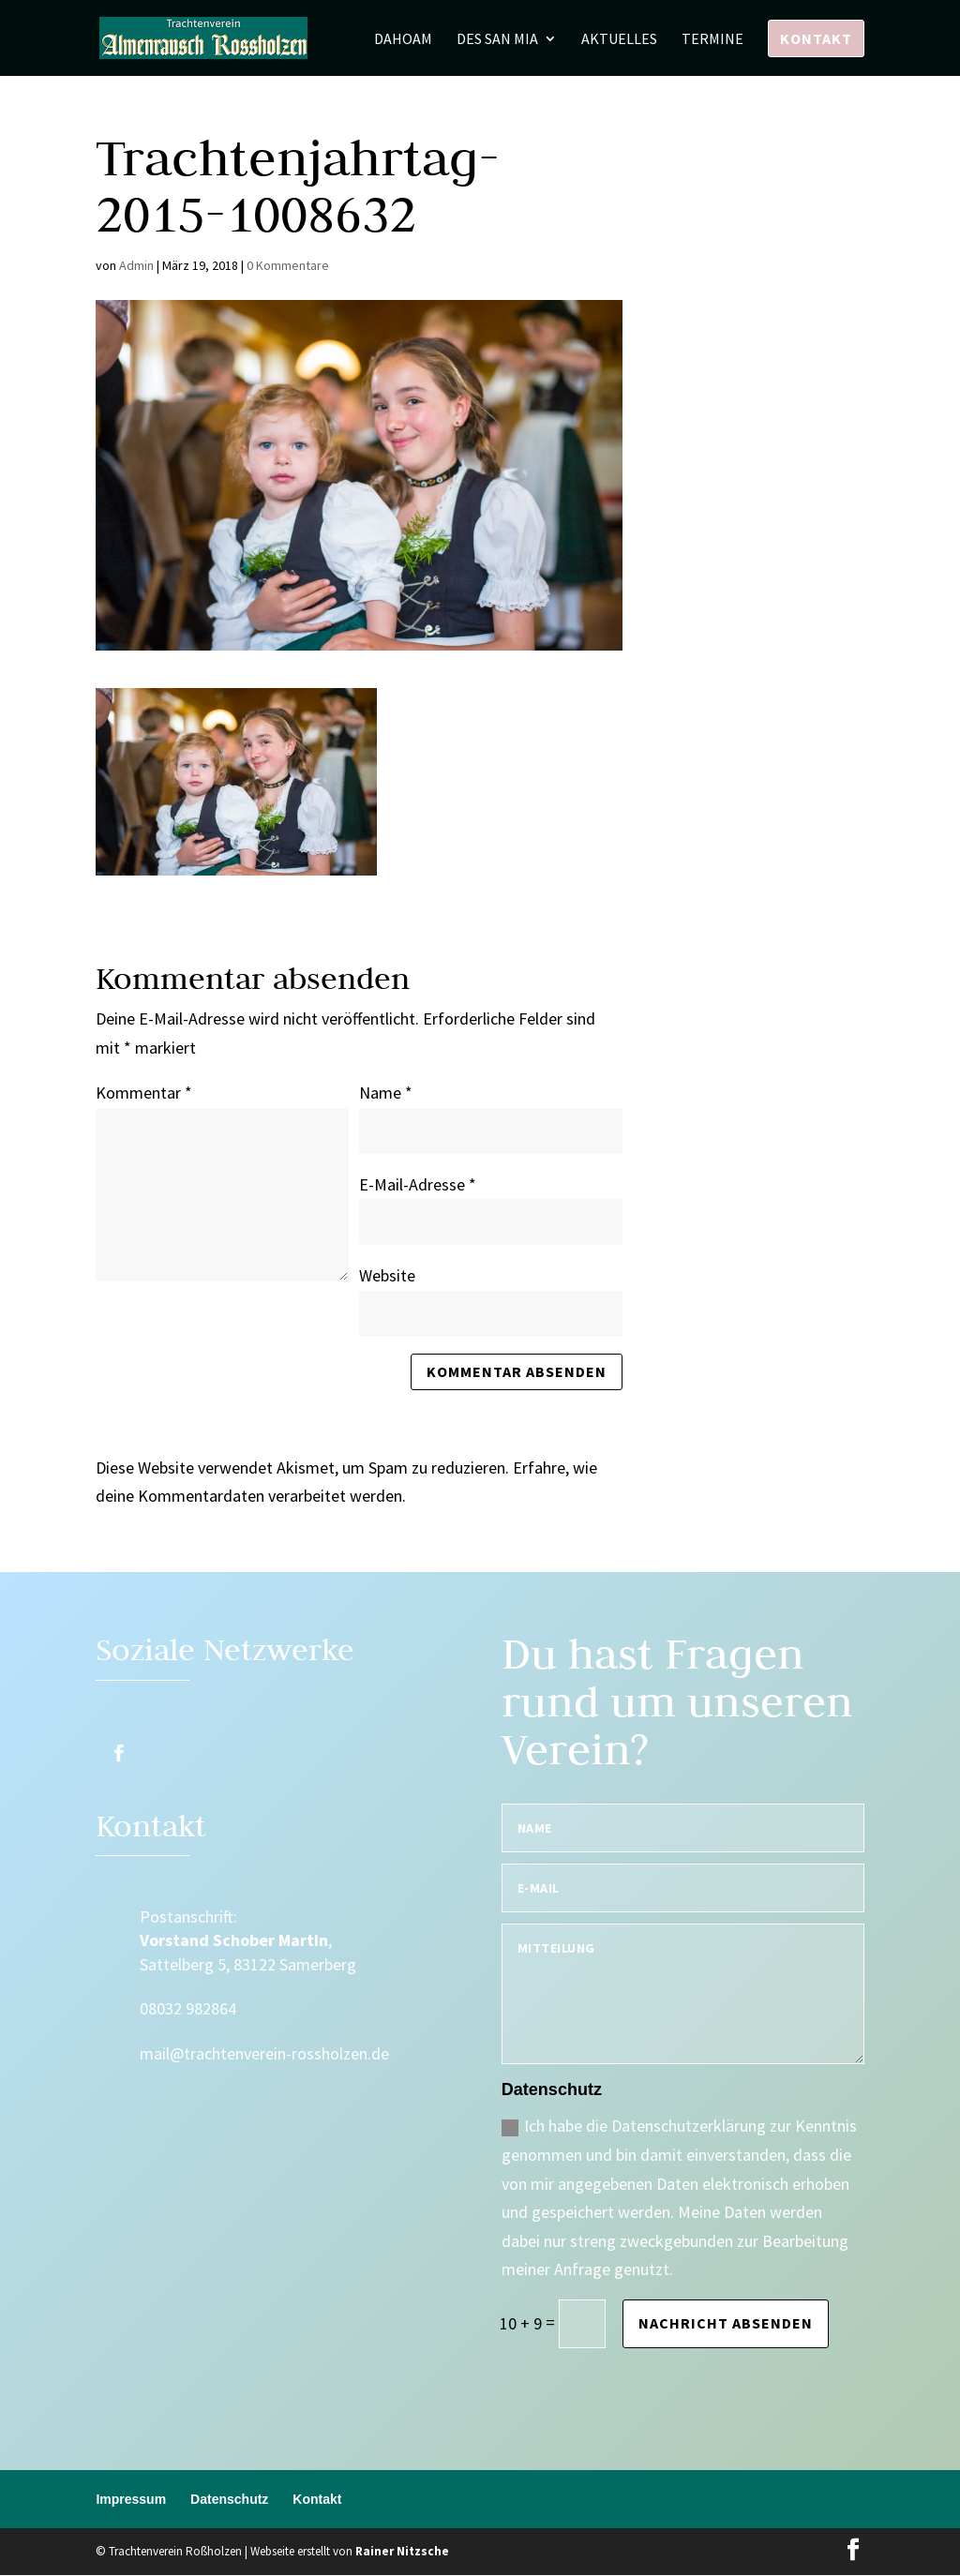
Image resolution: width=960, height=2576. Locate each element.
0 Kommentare (288, 265)
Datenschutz (229, 2499)
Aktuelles (619, 40)
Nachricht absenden (725, 2323)
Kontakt (816, 38)
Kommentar (144, 1092)
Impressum (131, 2499)
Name (385, 1092)
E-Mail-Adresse (417, 1184)
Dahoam (403, 40)
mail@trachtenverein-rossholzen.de (264, 2053)
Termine (712, 40)
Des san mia (497, 40)
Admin (136, 265)
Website (387, 1275)
